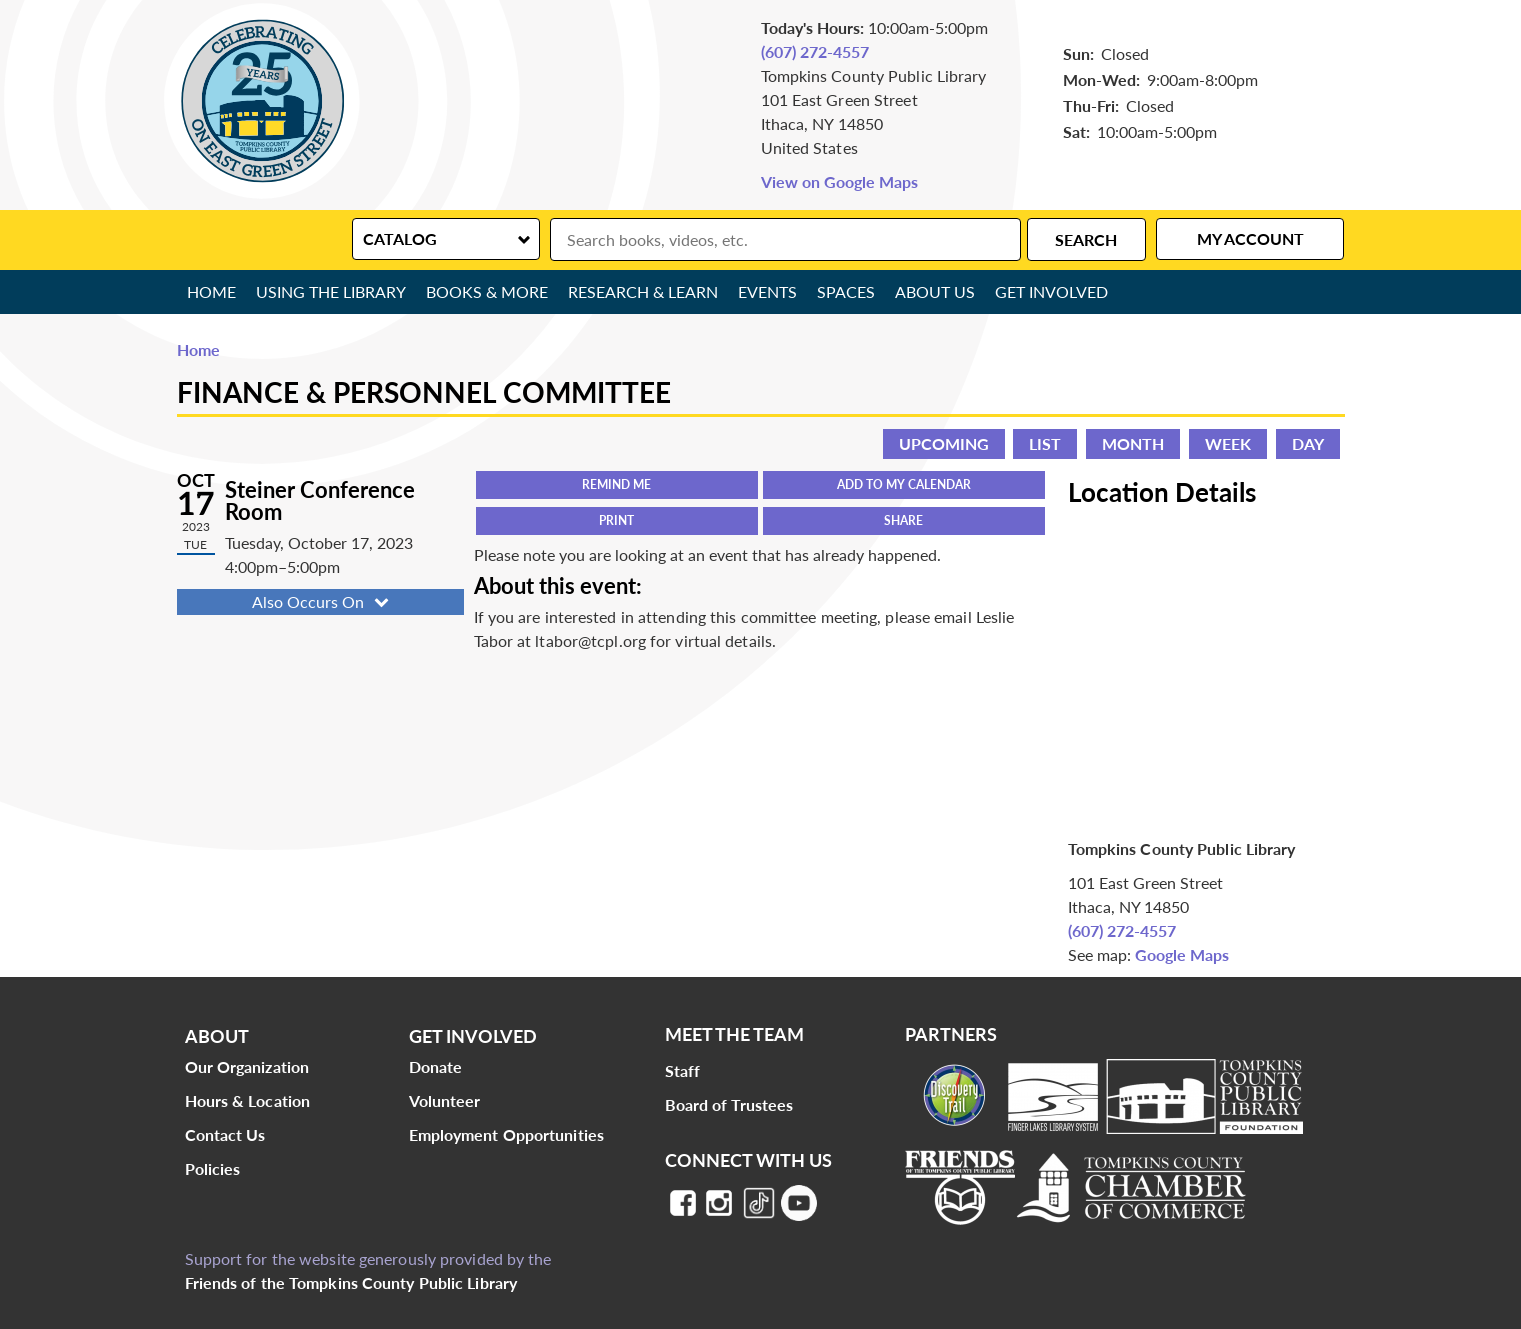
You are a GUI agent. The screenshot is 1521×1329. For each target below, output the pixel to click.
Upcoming (944, 443)
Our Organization (247, 1066)
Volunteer (445, 1100)
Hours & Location (248, 1100)
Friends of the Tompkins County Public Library (351, 1282)
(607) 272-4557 (815, 51)
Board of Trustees (729, 1104)
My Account (1250, 238)
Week (1228, 443)
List (1045, 443)
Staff (683, 1070)
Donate (436, 1066)
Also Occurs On (322, 601)
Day (1308, 443)
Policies (213, 1168)
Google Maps (1182, 954)
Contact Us (225, 1134)
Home (211, 291)
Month (1133, 443)
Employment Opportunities (506, 1134)
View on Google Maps (839, 181)
